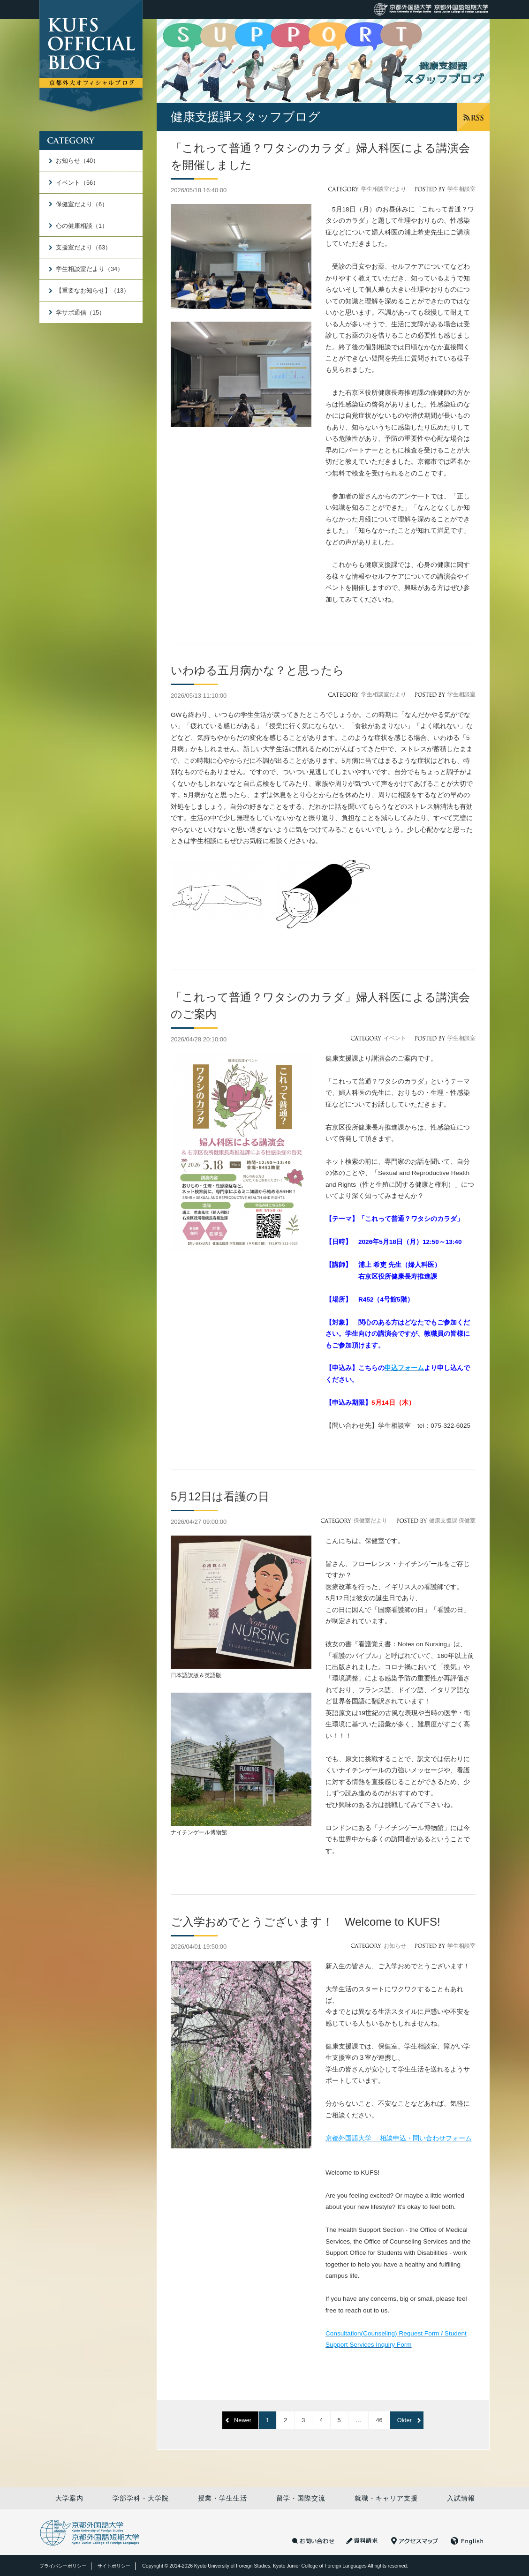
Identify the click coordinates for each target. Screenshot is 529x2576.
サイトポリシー (114, 2565)
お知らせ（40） (77, 160)
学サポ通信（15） (80, 312)
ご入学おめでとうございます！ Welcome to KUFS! (305, 1921)
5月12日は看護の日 (220, 1496)
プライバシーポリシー (62, 2565)
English (467, 2541)
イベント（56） (77, 182)
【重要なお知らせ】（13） (92, 290)
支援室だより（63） (83, 247)
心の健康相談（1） (82, 225)
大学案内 (69, 2498)
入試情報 (461, 2498)
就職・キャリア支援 (386, 2498)
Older (404, 2420)
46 (379, 2420)
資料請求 (363, 2541)
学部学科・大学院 (141, 2498)
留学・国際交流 (300, 2498)
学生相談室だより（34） (89, 268)
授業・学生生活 (222, 2498)
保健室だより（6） (82, 204)
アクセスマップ (414, 2541)
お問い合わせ (313, 2541)
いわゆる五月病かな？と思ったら (257, 670)
